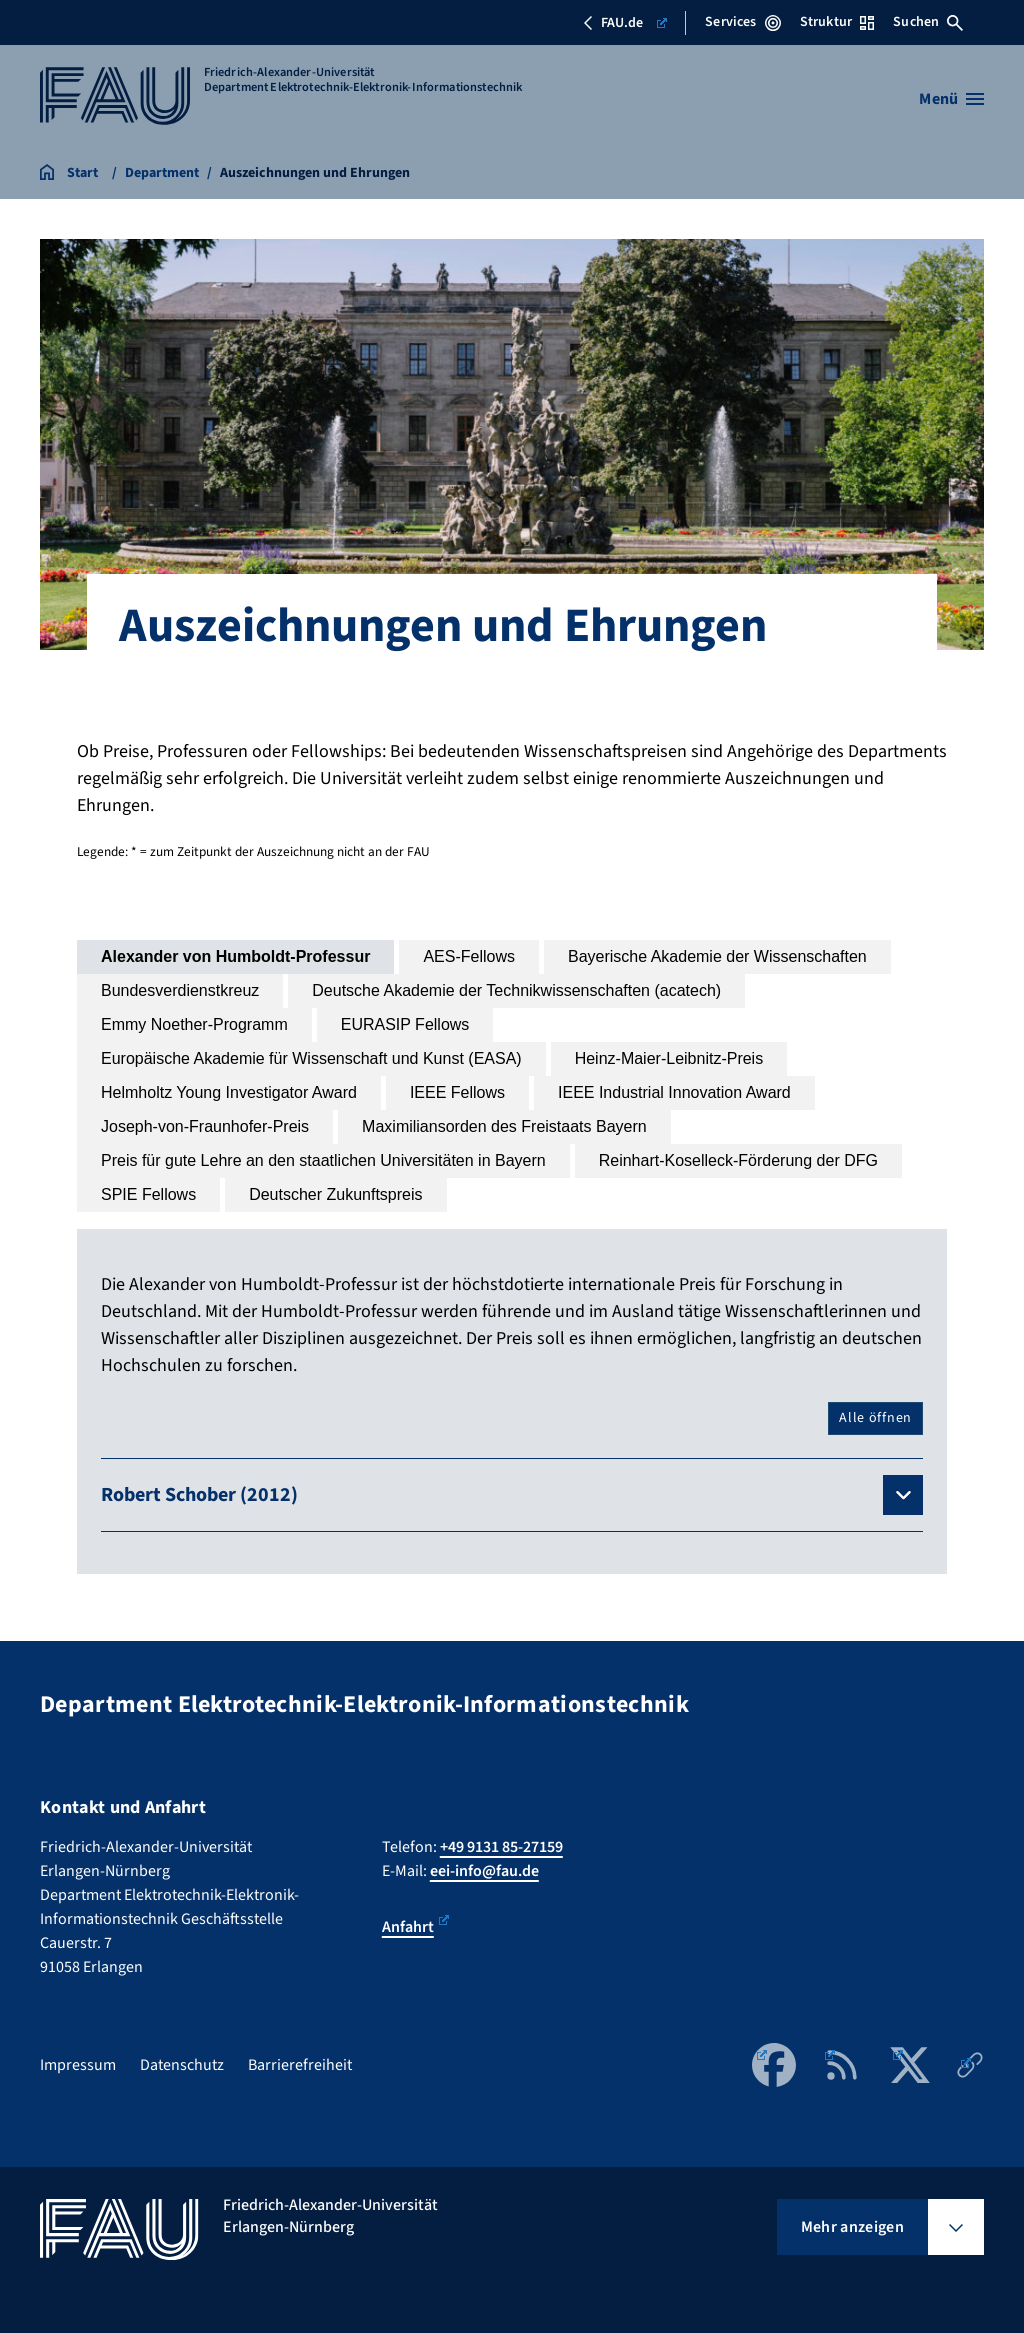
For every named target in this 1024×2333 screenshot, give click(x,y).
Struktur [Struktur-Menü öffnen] (837, 22)
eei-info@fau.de (484, 1871)
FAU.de (624, 23)
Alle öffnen (875, 1418)
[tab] (235, 957)
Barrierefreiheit (300, 2065)
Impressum (78, 2065)
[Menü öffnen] (951, 99)
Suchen (928, 22)
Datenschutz (182, 2065)
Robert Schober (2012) (199, 1495)
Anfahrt (415, 1926)
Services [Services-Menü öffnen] (742, 22)
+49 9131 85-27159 (501, 1847)
